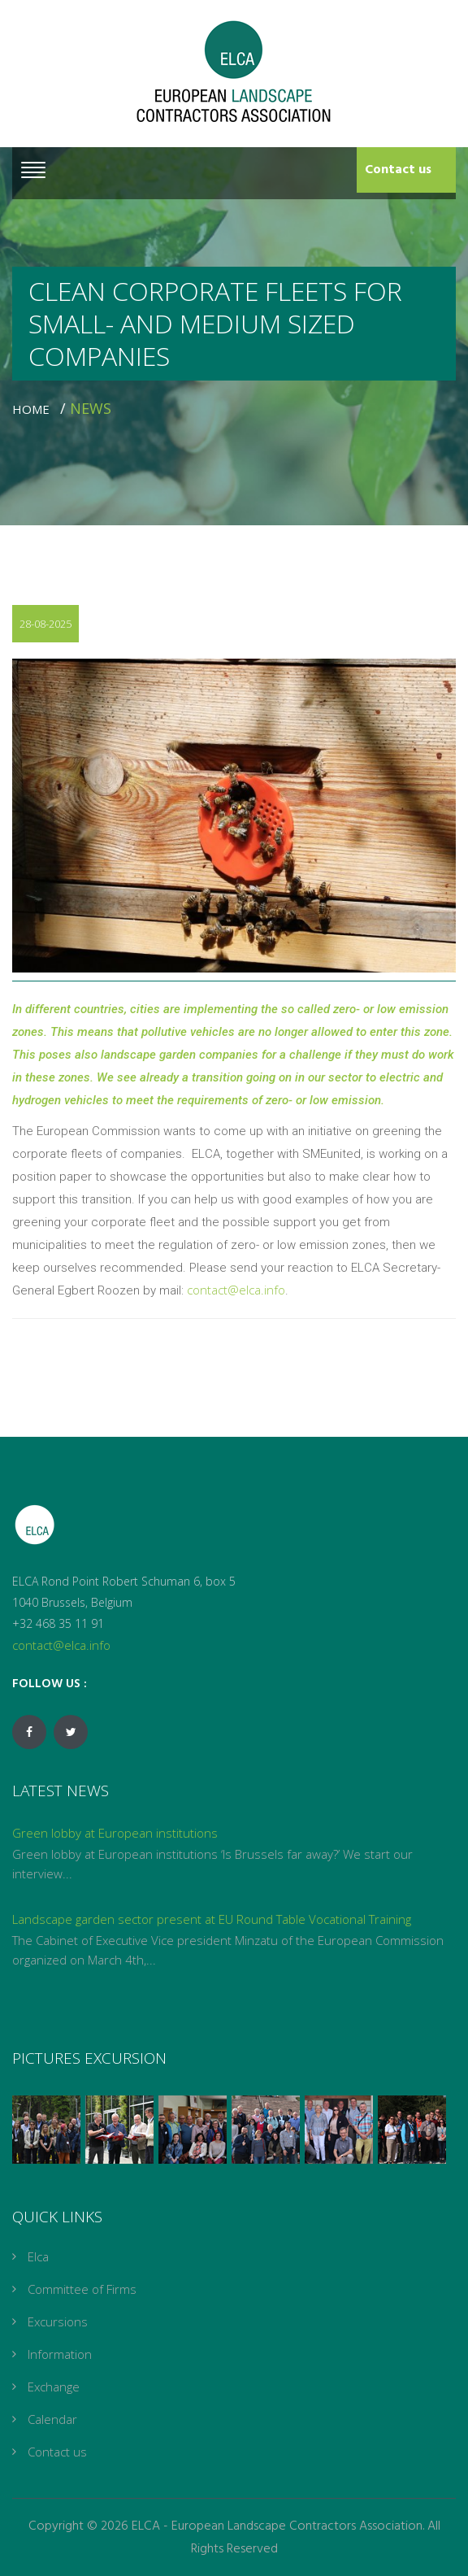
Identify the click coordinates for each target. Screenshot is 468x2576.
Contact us (398, 170)
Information (60, 2354)
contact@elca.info (236, 1289)
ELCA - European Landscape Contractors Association (277, 2526)
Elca (38, 2256)
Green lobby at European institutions (115, 1833)
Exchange (54, 2386)
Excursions (58, 2321)
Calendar (52, 2419)
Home (34, 409)
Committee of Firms (82, 2289)
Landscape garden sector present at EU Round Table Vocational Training (211, 1919)
